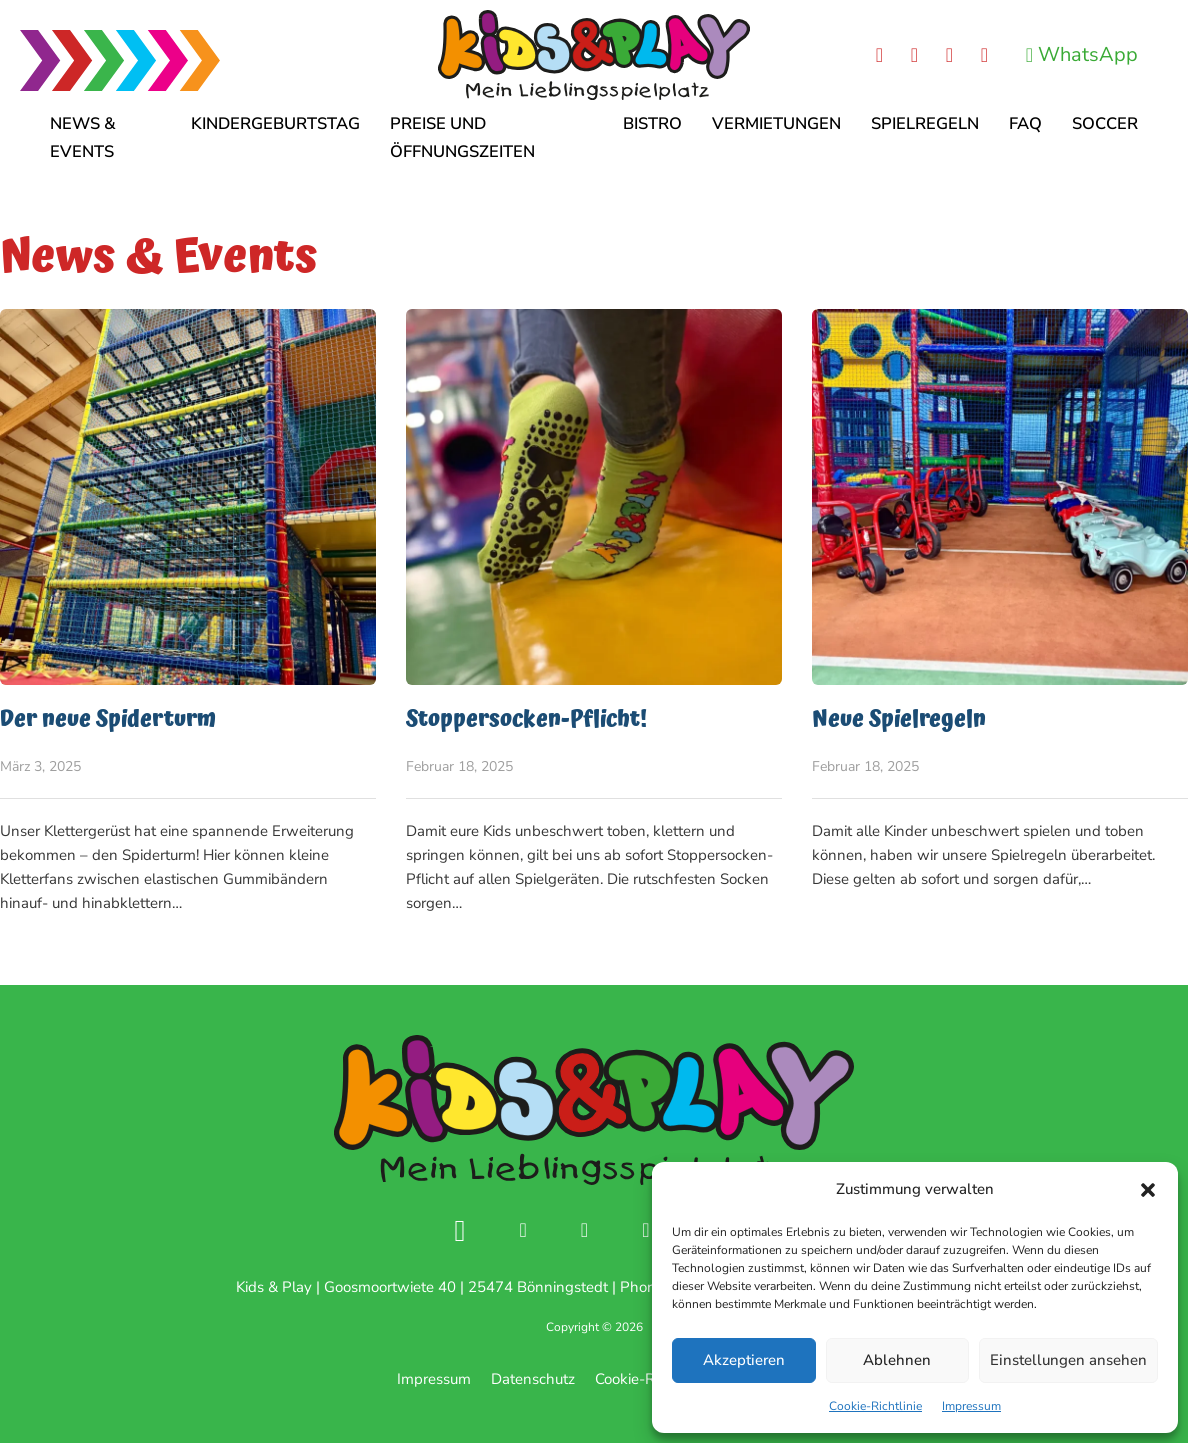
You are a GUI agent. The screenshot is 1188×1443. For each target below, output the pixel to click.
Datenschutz (533, 1379)
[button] (1148, 1190)
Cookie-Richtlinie (875, 1406)
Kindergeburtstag (275, 123)
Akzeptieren (744, 1360)
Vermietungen (776, 123)
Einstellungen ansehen (1068, 1360)
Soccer (1105, 123)
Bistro (652, 123)
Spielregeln (925, 123)
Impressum (971, 1406)
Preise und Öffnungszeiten (462, 137)
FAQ (1025, 123)
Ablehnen (897, 1360)
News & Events (83, 137)
